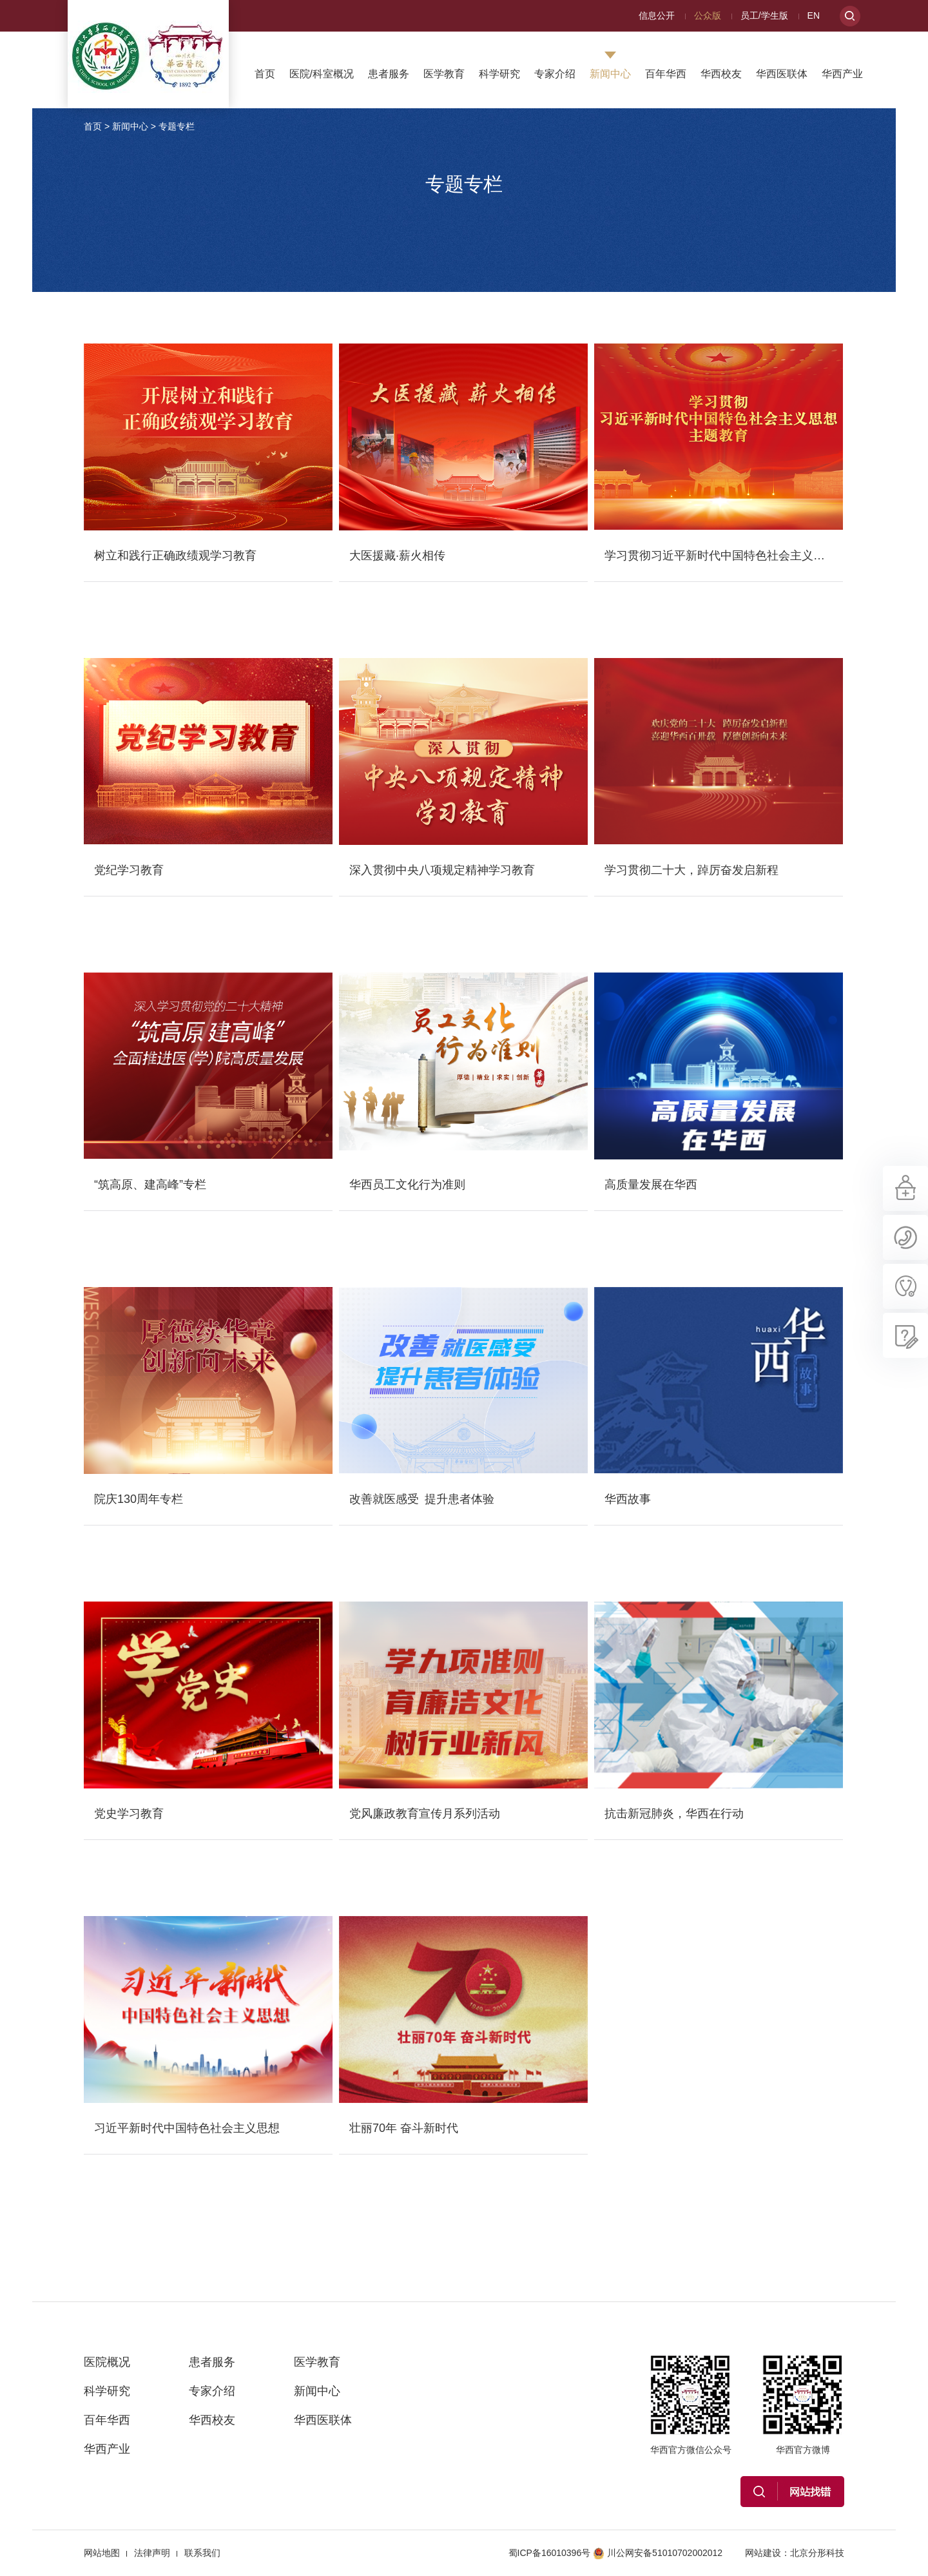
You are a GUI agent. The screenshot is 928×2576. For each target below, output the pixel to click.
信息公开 (657, 15)
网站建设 (763, 2553)
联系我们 (202, 2553)
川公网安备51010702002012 (657, 2553)
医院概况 (107, 2362)
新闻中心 (610, 73)
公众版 (707, 15)
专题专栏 (177, 126)
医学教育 (444, 73)
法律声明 (152, 2553)
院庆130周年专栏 (138, 1499)
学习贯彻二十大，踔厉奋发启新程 (691, 870)
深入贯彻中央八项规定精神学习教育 (442, 870)
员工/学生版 (764, 15)
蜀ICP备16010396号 (549, 2553)
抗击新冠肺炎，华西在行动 (674, 1813)
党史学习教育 (129, 1813)
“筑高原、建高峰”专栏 (150, 1184)
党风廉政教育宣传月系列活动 (424, 1813)
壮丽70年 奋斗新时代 (403, 2128)
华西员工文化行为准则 (407, 1184)
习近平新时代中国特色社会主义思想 (187, 2128)
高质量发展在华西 (650, 1184)
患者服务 (388, 73)
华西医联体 (781, 73)
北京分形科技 (817, 2553)
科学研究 (499, 73)
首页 (265, 73)
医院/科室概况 (321, 73)
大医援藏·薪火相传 (397, 555)
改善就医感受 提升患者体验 (421, 1499)
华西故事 (627, 1499)
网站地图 (102, 2553)
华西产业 (842, 73)
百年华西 (665, 73)
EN (813, 15)
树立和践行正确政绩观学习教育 (175, 555)
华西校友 (721, 73)
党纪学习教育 (129, 870)
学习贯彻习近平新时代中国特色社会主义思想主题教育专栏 (755, 555)
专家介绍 (554, 73)
